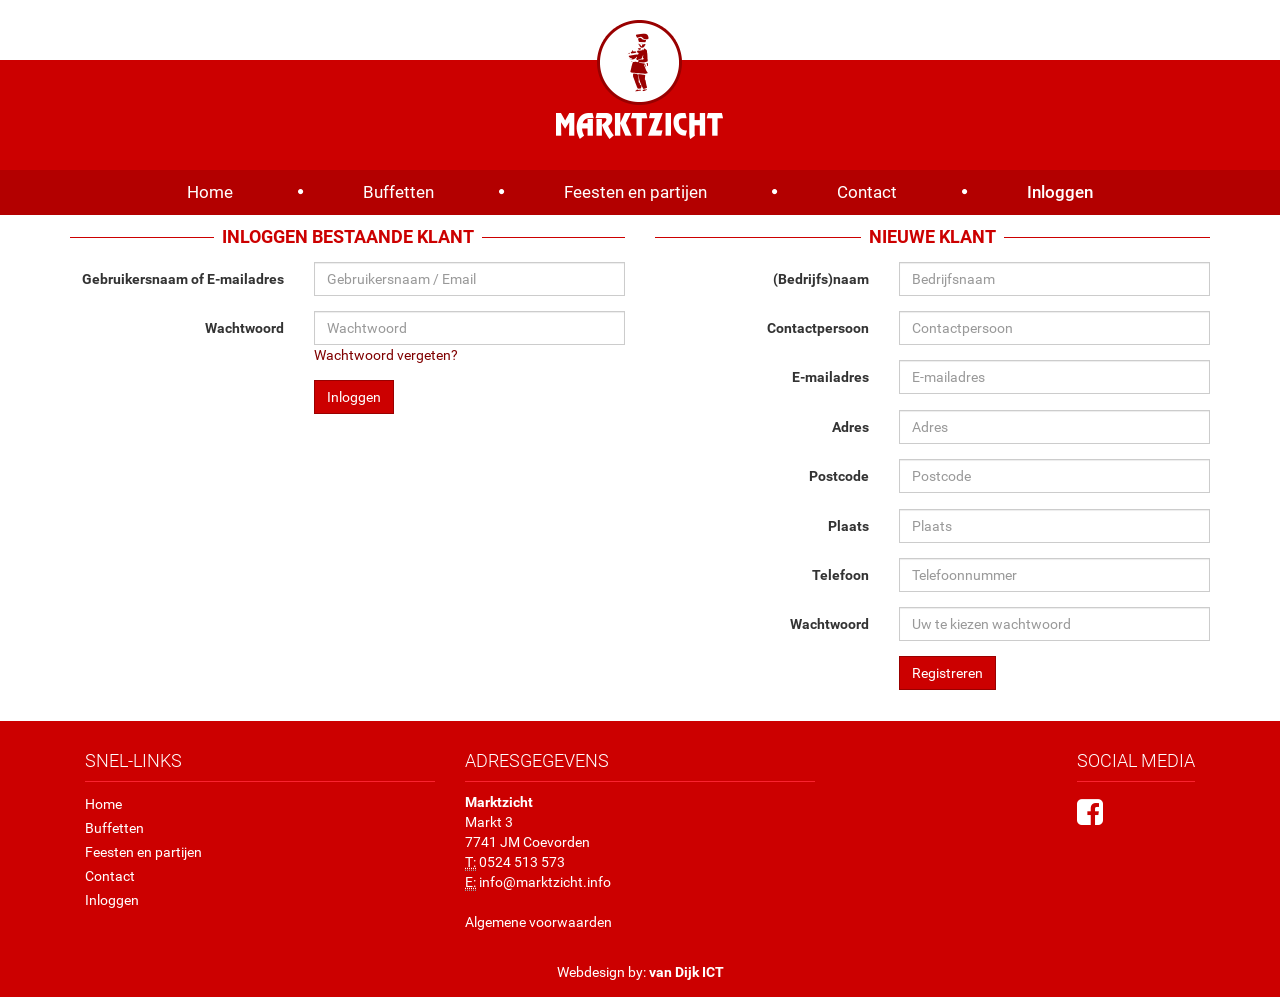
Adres (850, 427)
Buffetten (398, 192)
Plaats (848, 526)
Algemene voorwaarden (538, 922)
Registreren (947, 673)
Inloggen (1060, 192)
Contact (867, 192)
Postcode (839, 476)
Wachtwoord (244, 328)
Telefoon (840, 575)
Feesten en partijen (635, 192)
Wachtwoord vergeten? (386, 355)
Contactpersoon (818, 328)
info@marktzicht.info (545, 882)
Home (210, 192)
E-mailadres (830, 377)
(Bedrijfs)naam (821, 279)
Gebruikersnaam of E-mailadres (183, 279)
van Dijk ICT (686, 972)
